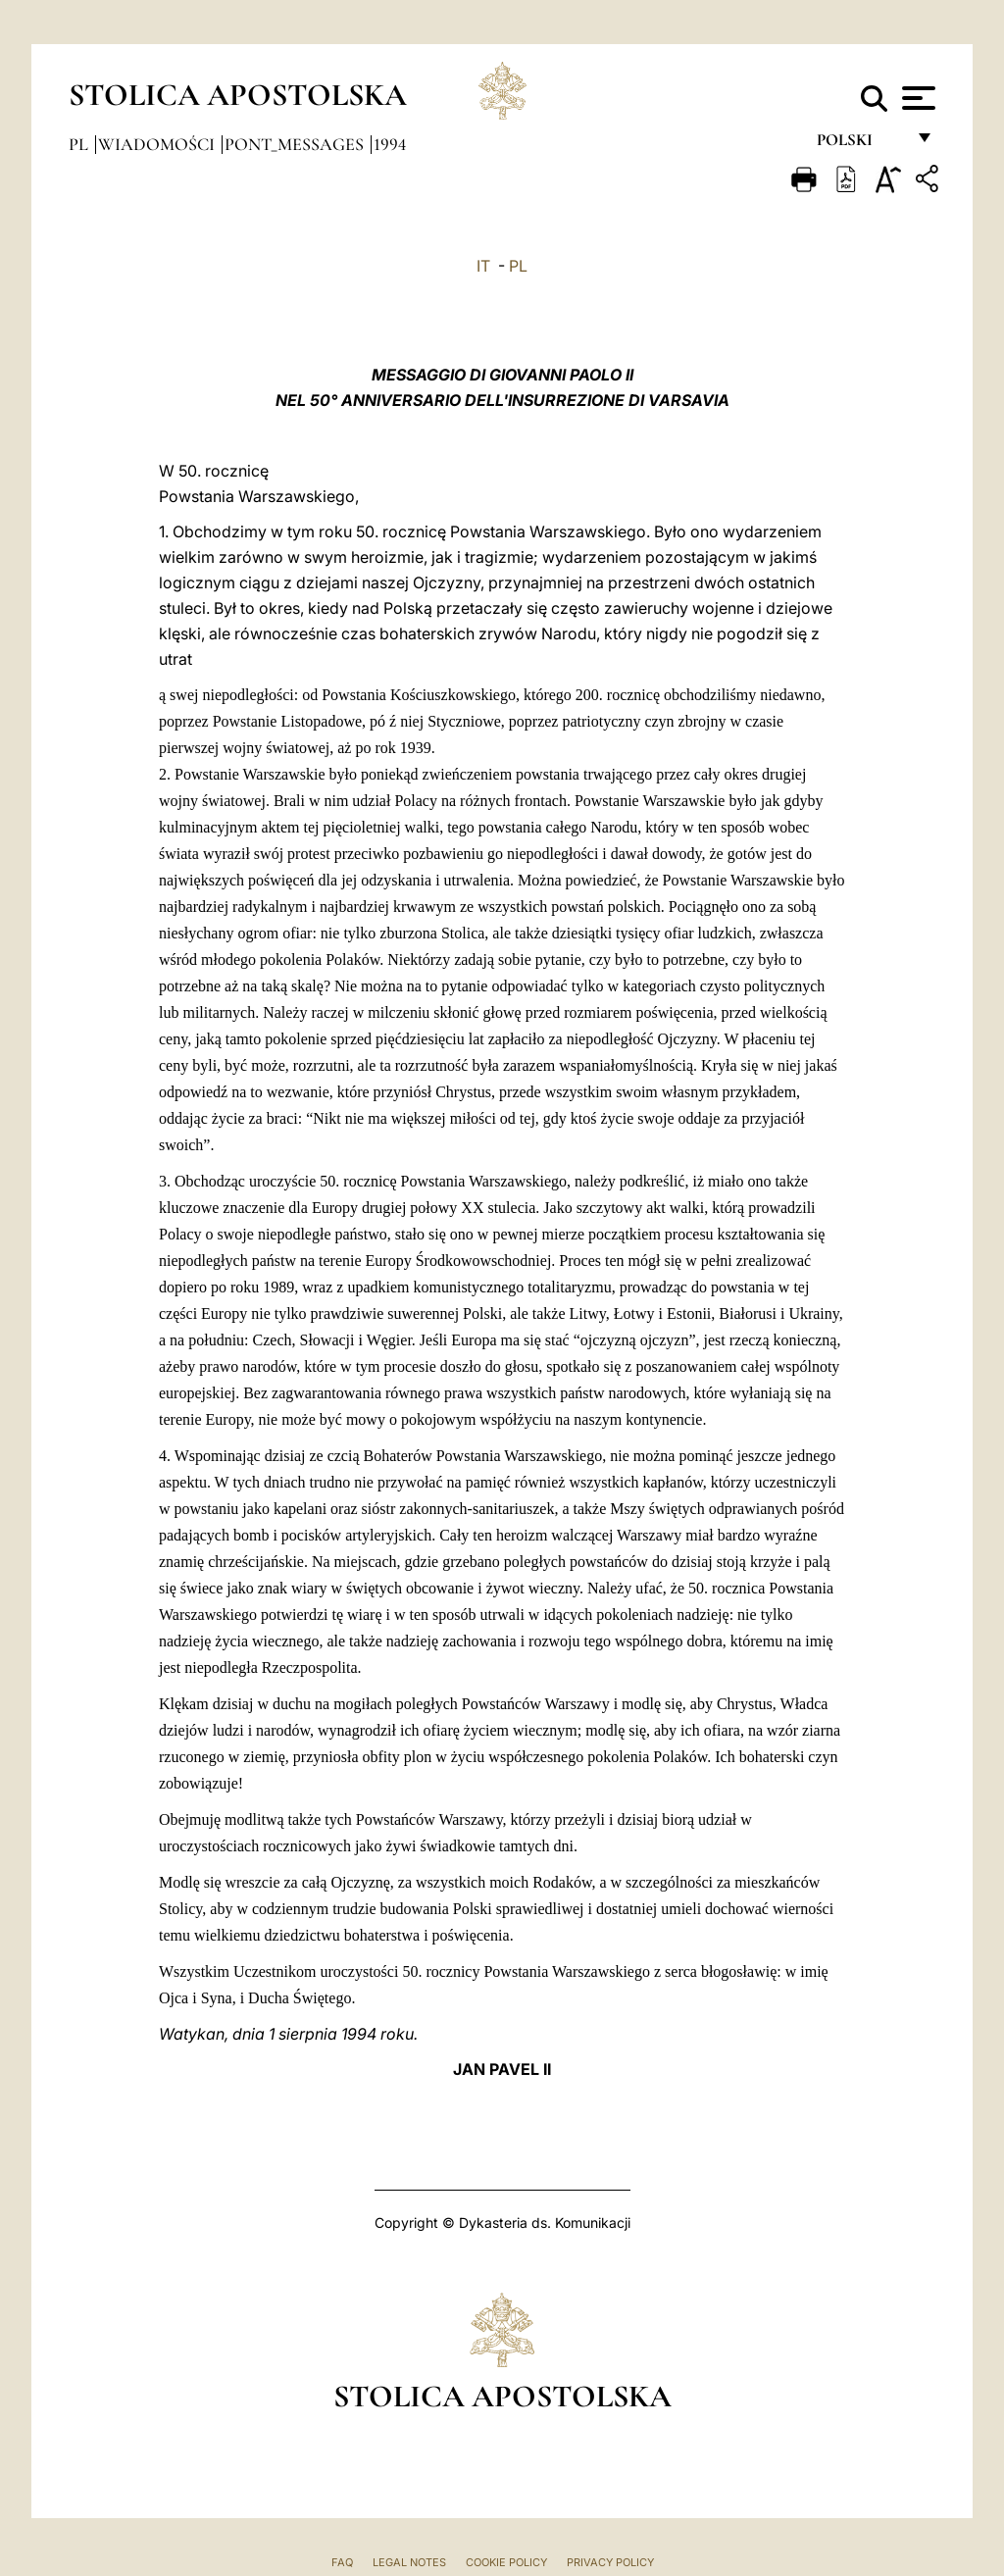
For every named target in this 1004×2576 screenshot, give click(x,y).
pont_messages (296, 144)
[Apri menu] (916, 98)
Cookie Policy (506, 2562)
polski (860, 144)
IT (483, 266)
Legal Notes (409, 2562)
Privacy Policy (610, 2562)
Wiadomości (158, 144)
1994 (390, 144)
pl (80, 144)
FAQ (342, 2562)
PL (518, 266)
